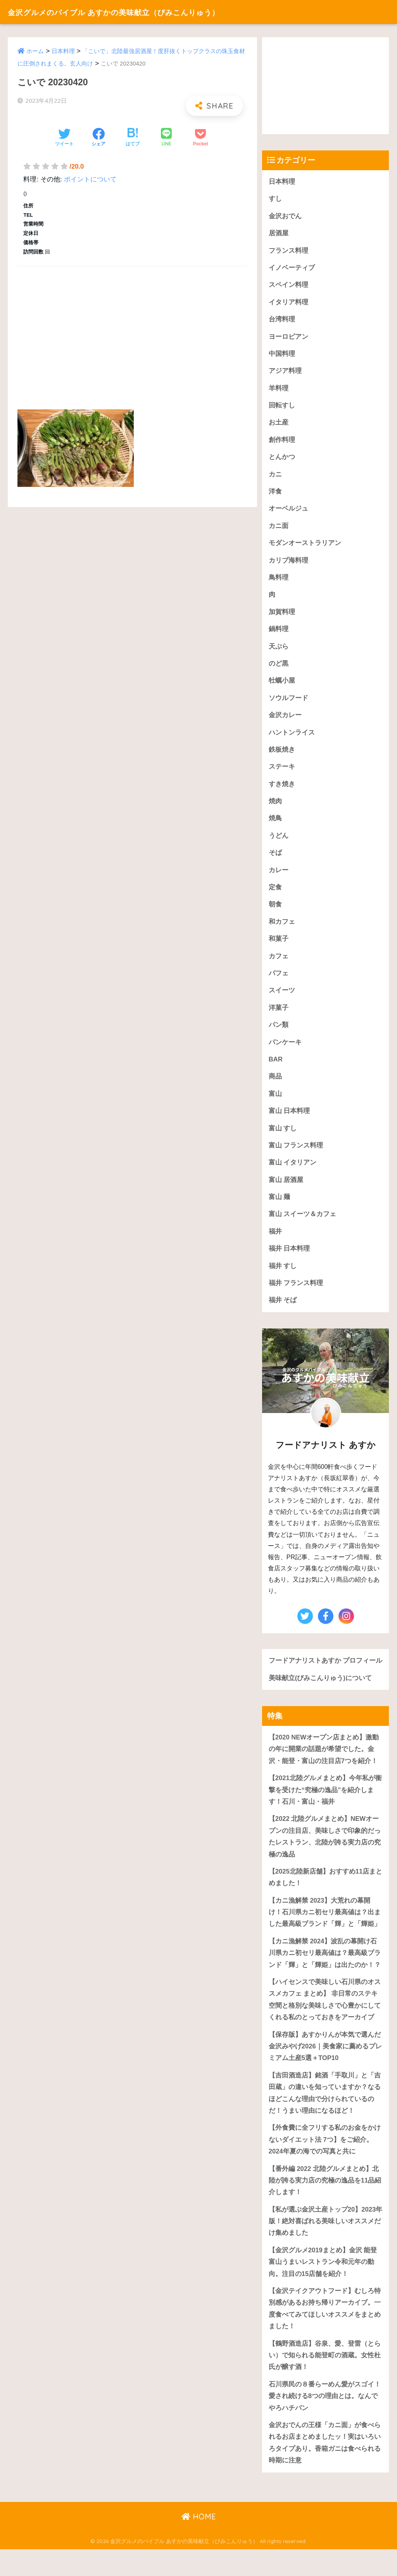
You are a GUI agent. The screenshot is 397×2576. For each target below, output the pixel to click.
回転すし (282, 407)
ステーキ (282, 771)
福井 (275, 1238)
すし (275, 199)
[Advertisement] (132, 328)
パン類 (278, 1030)
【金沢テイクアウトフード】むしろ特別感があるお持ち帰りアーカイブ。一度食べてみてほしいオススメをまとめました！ (325, 2333)
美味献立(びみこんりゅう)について (320, 1697)
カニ (275, 476)
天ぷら (278, 649)
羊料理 (278, 389)
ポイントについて (90, 179)
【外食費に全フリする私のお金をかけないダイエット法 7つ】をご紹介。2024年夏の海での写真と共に (325, 2163)
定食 (275, 892)
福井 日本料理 (289, 1256)
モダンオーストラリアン (305, 545)
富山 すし (283, 1135)
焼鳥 (275, 822)
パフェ (278, 978)
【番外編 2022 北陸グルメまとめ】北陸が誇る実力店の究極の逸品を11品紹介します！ (325, 2204)
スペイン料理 (288, 285)
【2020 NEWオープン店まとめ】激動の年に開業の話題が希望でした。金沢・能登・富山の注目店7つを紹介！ (324, 1769)
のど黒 (278, 667)
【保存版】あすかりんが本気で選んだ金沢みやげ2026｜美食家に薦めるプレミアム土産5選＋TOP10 (325, 2068)
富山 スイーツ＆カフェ (303, 1221)
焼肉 (275, 805)
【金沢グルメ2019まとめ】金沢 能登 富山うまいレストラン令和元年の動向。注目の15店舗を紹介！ (323, 2286)
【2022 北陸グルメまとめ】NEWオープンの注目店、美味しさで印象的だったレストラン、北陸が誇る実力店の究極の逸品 (325, 1857)
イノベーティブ (292, 268)
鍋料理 (278, 632)
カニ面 (278, 528)
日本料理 (63, 51)
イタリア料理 (288, 303)
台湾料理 (282, 320)
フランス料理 (288, 251)
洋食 (275, 493)
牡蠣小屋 (282, 684)
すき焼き (282, 788)
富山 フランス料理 (296, 1152)
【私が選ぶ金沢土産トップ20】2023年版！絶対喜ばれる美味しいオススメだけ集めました (325, 2245)
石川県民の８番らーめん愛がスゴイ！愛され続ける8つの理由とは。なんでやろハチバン (325, 2422)
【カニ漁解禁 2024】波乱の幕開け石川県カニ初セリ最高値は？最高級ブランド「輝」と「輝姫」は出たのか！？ (325, 1975)
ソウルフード (288, 701)
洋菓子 (278, 1013)
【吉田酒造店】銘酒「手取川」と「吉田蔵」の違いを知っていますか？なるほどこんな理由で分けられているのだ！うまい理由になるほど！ (325, 2116)
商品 (275, 1083)
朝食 (275, 909)
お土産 (278, 424)
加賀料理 (282, 615)
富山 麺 (279, 1204)
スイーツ (282, 996)
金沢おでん (285, 216)
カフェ (278, 961)
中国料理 (282, 355)
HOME (198, 2543)
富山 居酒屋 (286, 1187)
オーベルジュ (288, 510)
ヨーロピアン (288, 337)
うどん (278, 840)
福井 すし (283, 1273)
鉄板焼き (282, 753)
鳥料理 (278, 580)
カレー (278, 874)
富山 (275, 1100)
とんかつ (282, 458)
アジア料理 (285, 372)
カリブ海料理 (288, 562)
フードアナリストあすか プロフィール (322, 1674)
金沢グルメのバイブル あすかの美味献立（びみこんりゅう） (138, 11)
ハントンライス (292, 736)
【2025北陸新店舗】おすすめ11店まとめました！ (322, 1898)
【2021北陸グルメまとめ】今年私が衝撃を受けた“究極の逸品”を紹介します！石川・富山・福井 (325, 1810)
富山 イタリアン (293, 1169)
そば (275, 857)
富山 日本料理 (289, 1117)
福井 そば (283, 1308)
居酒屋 (278, 233)
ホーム (35, 51)
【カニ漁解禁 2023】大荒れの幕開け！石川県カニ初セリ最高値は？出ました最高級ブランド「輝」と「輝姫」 (325, 1933)
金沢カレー (285, 719)
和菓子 (278, 944)
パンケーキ (285, 1048)
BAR (276, 1065)
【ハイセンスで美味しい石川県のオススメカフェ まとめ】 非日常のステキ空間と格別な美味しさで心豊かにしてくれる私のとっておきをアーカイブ (325, 2022)
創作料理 (282, 441)
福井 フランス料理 (296, 1290)
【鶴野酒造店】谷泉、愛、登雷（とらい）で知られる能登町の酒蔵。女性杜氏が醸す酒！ (325, 2381)
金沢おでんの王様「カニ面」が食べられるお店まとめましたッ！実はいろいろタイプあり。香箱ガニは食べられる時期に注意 (325, 2469)
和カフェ (282, 926)
